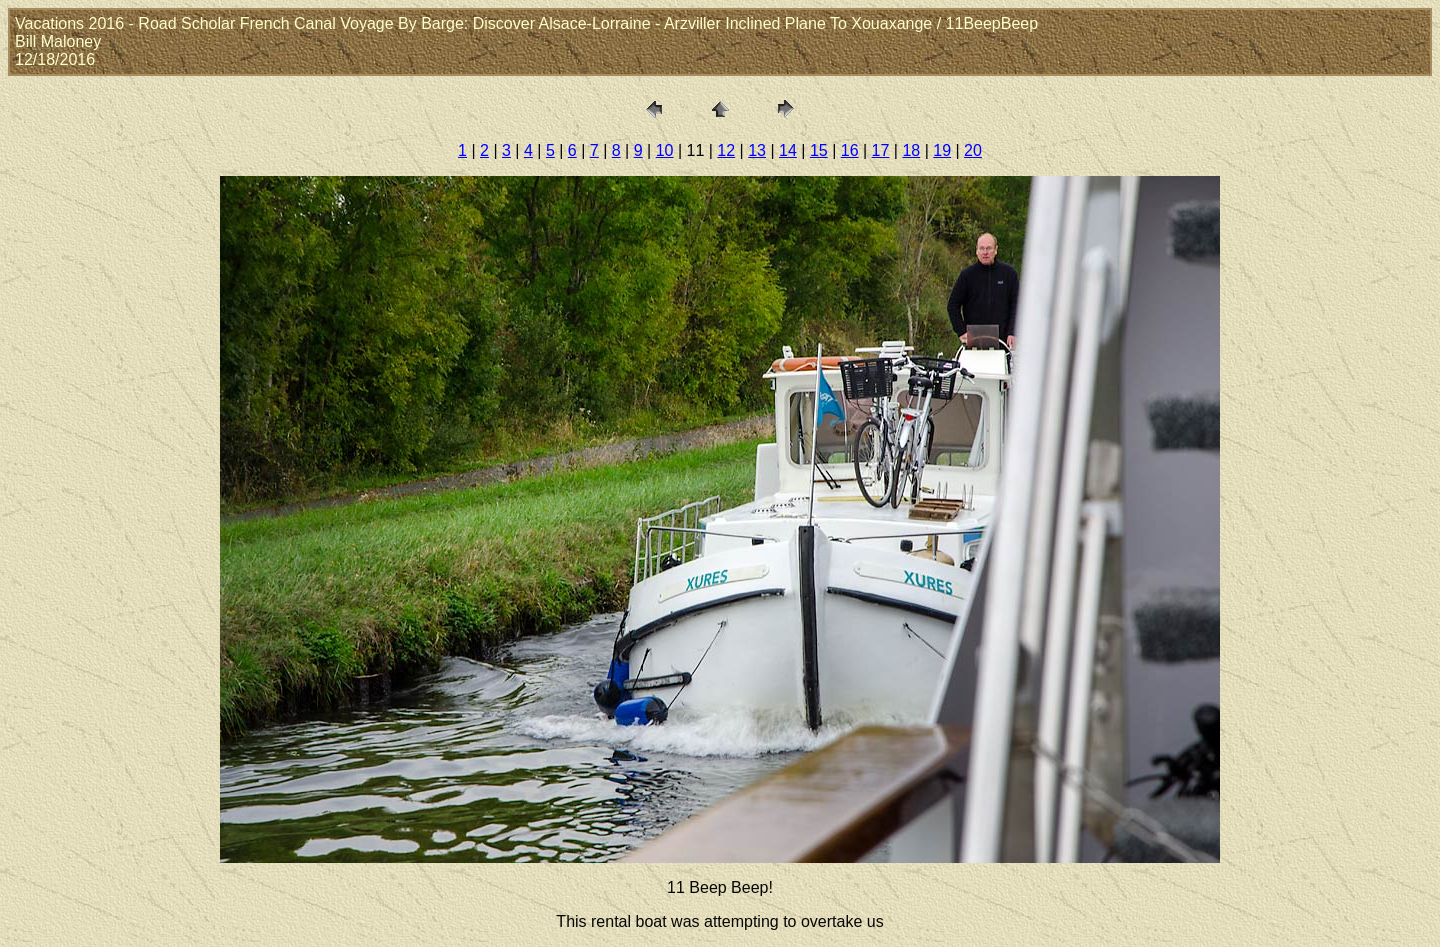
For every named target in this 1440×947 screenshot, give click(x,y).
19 (942, 150)
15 (819, 150)
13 (757, 150)
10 (665, 150)
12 (726, 150)
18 (911, 150)
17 (881, 150)
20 (973, 150)
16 (850, 150)
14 (788, 150)
